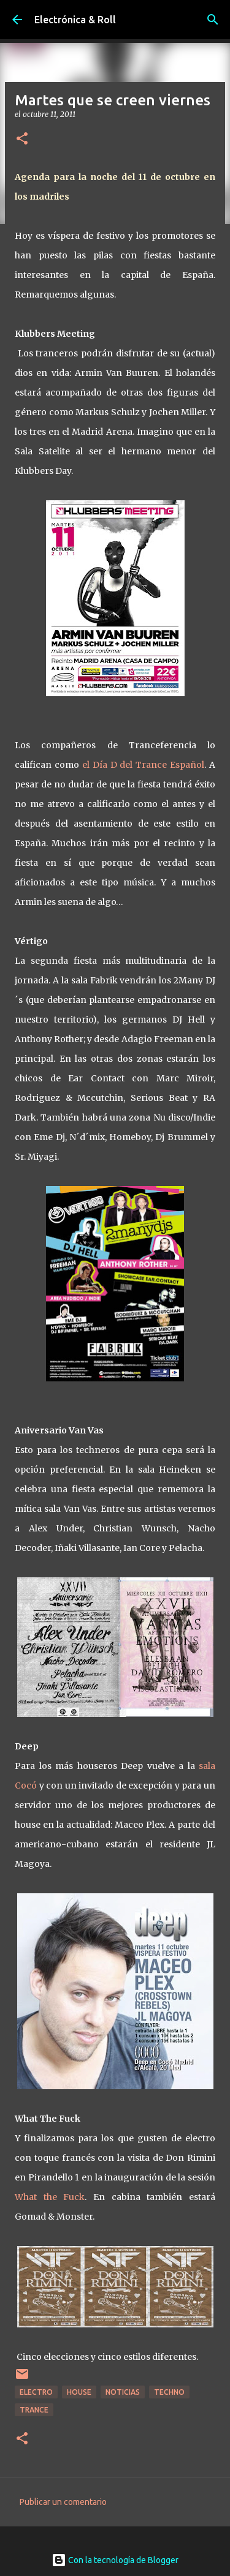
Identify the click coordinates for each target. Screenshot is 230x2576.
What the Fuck (50, 2196)
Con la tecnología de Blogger (115, 2560)
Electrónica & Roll (75, 19)
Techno (169, 2392)
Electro (36, 2392)
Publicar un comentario (63, 2502)
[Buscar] (212, 19)
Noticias (122, 2392)
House (79, 2392)
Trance (34, 2410)
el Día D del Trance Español (143, 764)
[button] (22, 139)
